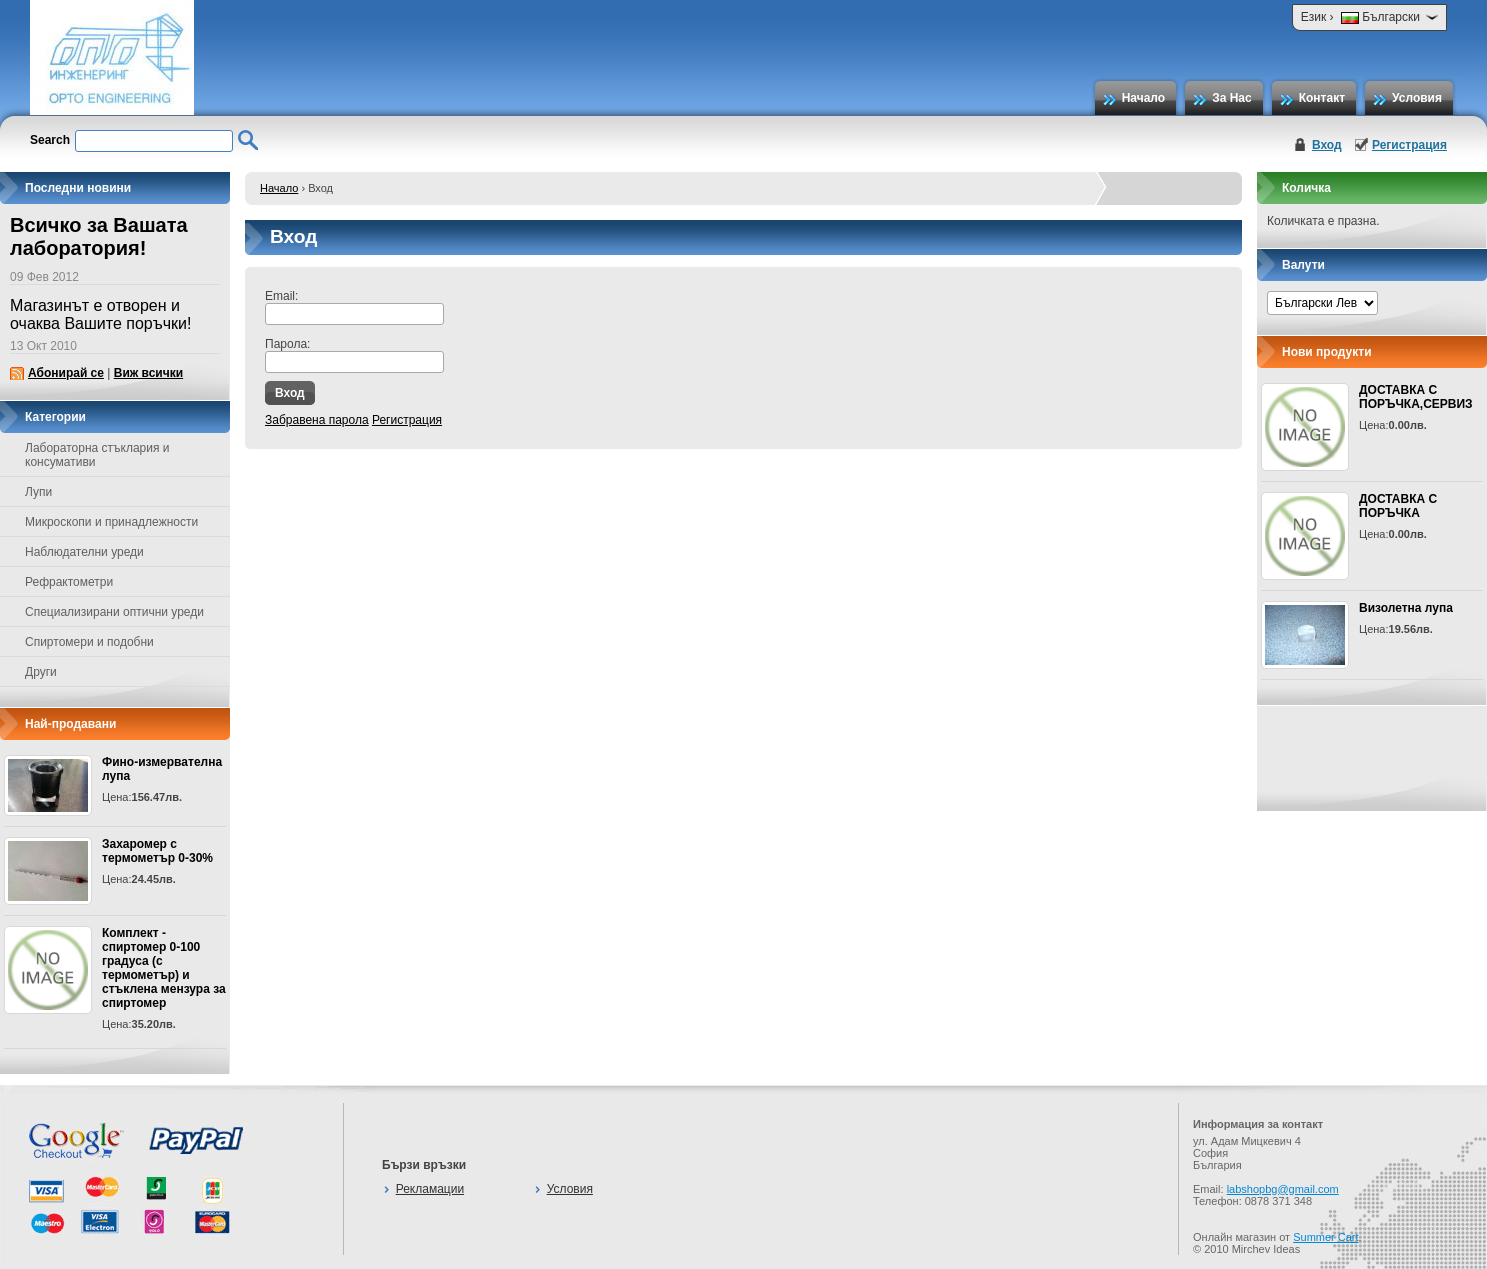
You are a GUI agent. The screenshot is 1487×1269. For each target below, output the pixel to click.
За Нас (1232, 98)
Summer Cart (1325, 1237)
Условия (1417, 98)
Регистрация (1409, 145)
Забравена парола (317, 420)
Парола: (287, 344)
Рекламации (430, 1189)
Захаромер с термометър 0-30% (157, 851)
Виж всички (148, 373)
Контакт (1322, 98)
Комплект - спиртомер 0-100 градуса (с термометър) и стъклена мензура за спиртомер (164, 968)
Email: (281, 296)
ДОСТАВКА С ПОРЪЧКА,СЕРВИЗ (1416, 397)
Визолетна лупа (1406, 608)
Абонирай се (66, 373)
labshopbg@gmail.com (1283, 1189)
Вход (1327, 145)
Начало (1143, 98)
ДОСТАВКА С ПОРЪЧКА (1398, 506)
